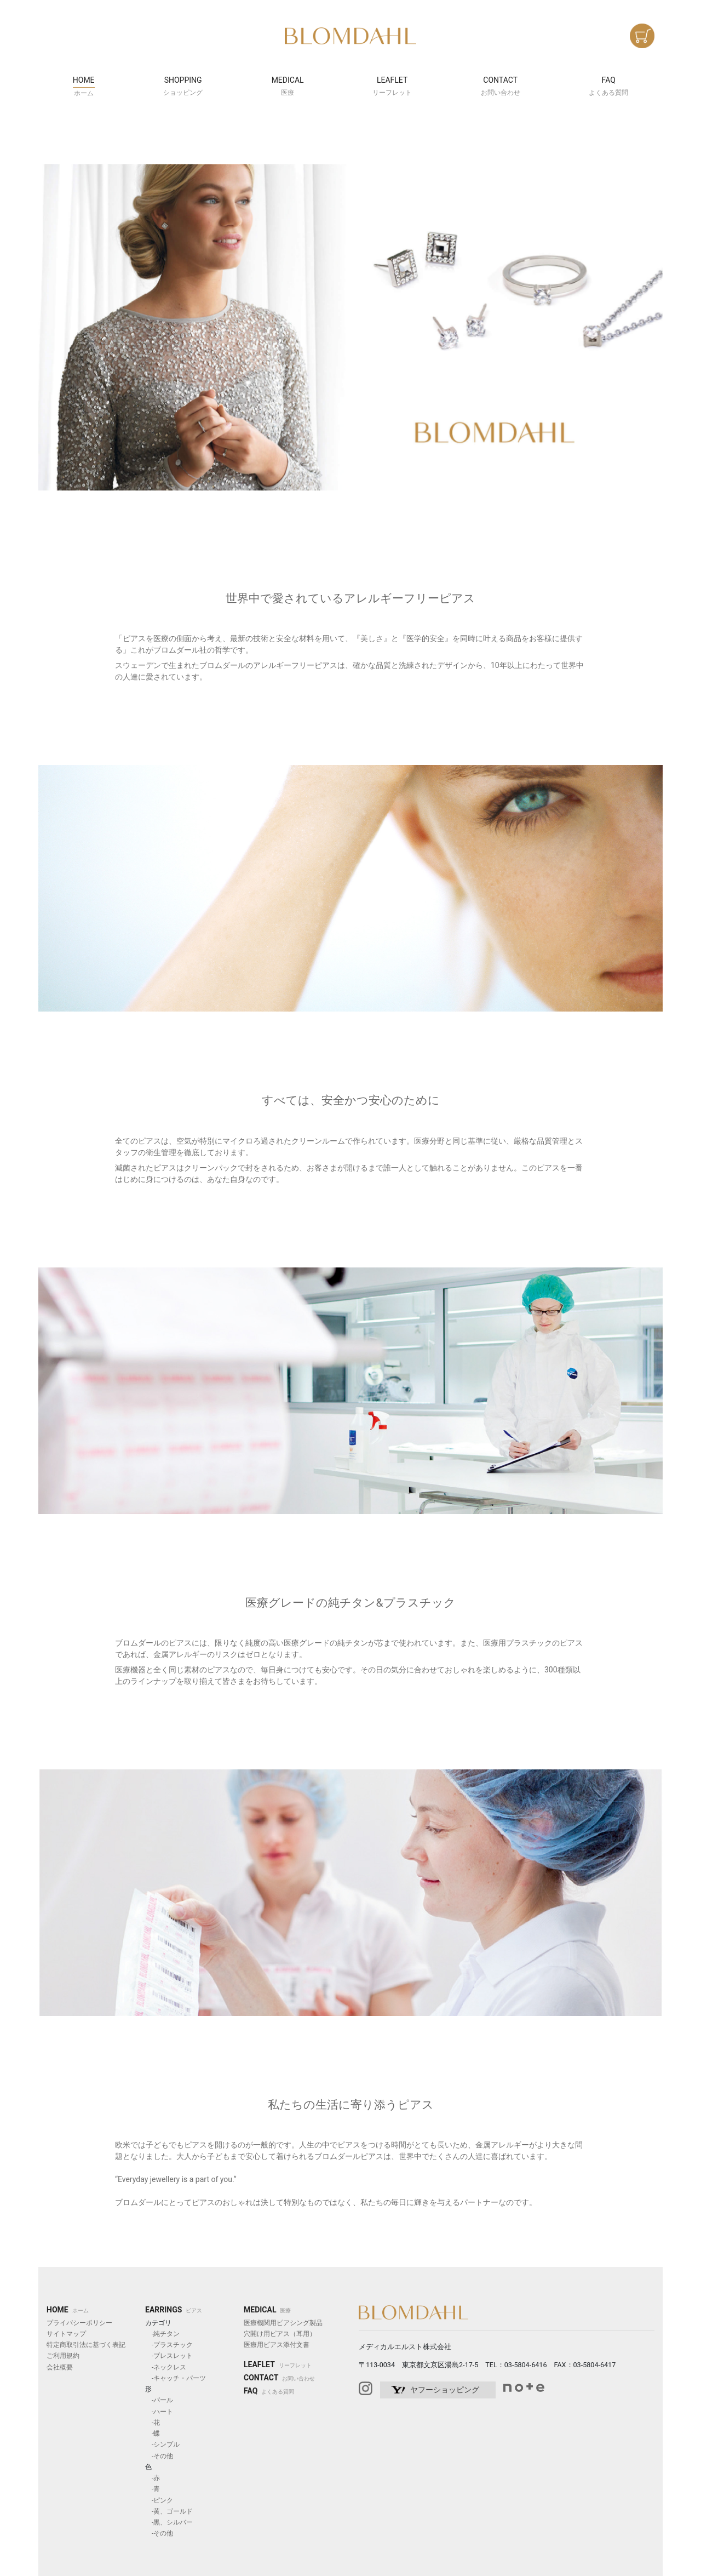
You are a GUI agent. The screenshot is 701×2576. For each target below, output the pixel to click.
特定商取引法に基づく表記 (86, 2345)
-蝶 (152, 2433)
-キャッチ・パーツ (175, 2378)
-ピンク (159, 2500)
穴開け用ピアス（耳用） (280, 2334)
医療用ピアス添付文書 (276, 2345)
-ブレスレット (169, 2356)
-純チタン (162, 2334)
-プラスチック (169, 2345)
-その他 (159, 2456)
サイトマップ (66, 2334)
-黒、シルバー (169, 2522)
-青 (152, 2489)
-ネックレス (165, 2367)
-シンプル (162, 2444)
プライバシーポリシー (79, 2323)
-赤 (152, 2478)
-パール (159, 2400)
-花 (152, 2422)
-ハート (159, 2411)
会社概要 (60, 2367)
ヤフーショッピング (444, 2389)
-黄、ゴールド (169, 2511)
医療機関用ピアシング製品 (283, 2323)
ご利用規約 (63, 2356)
